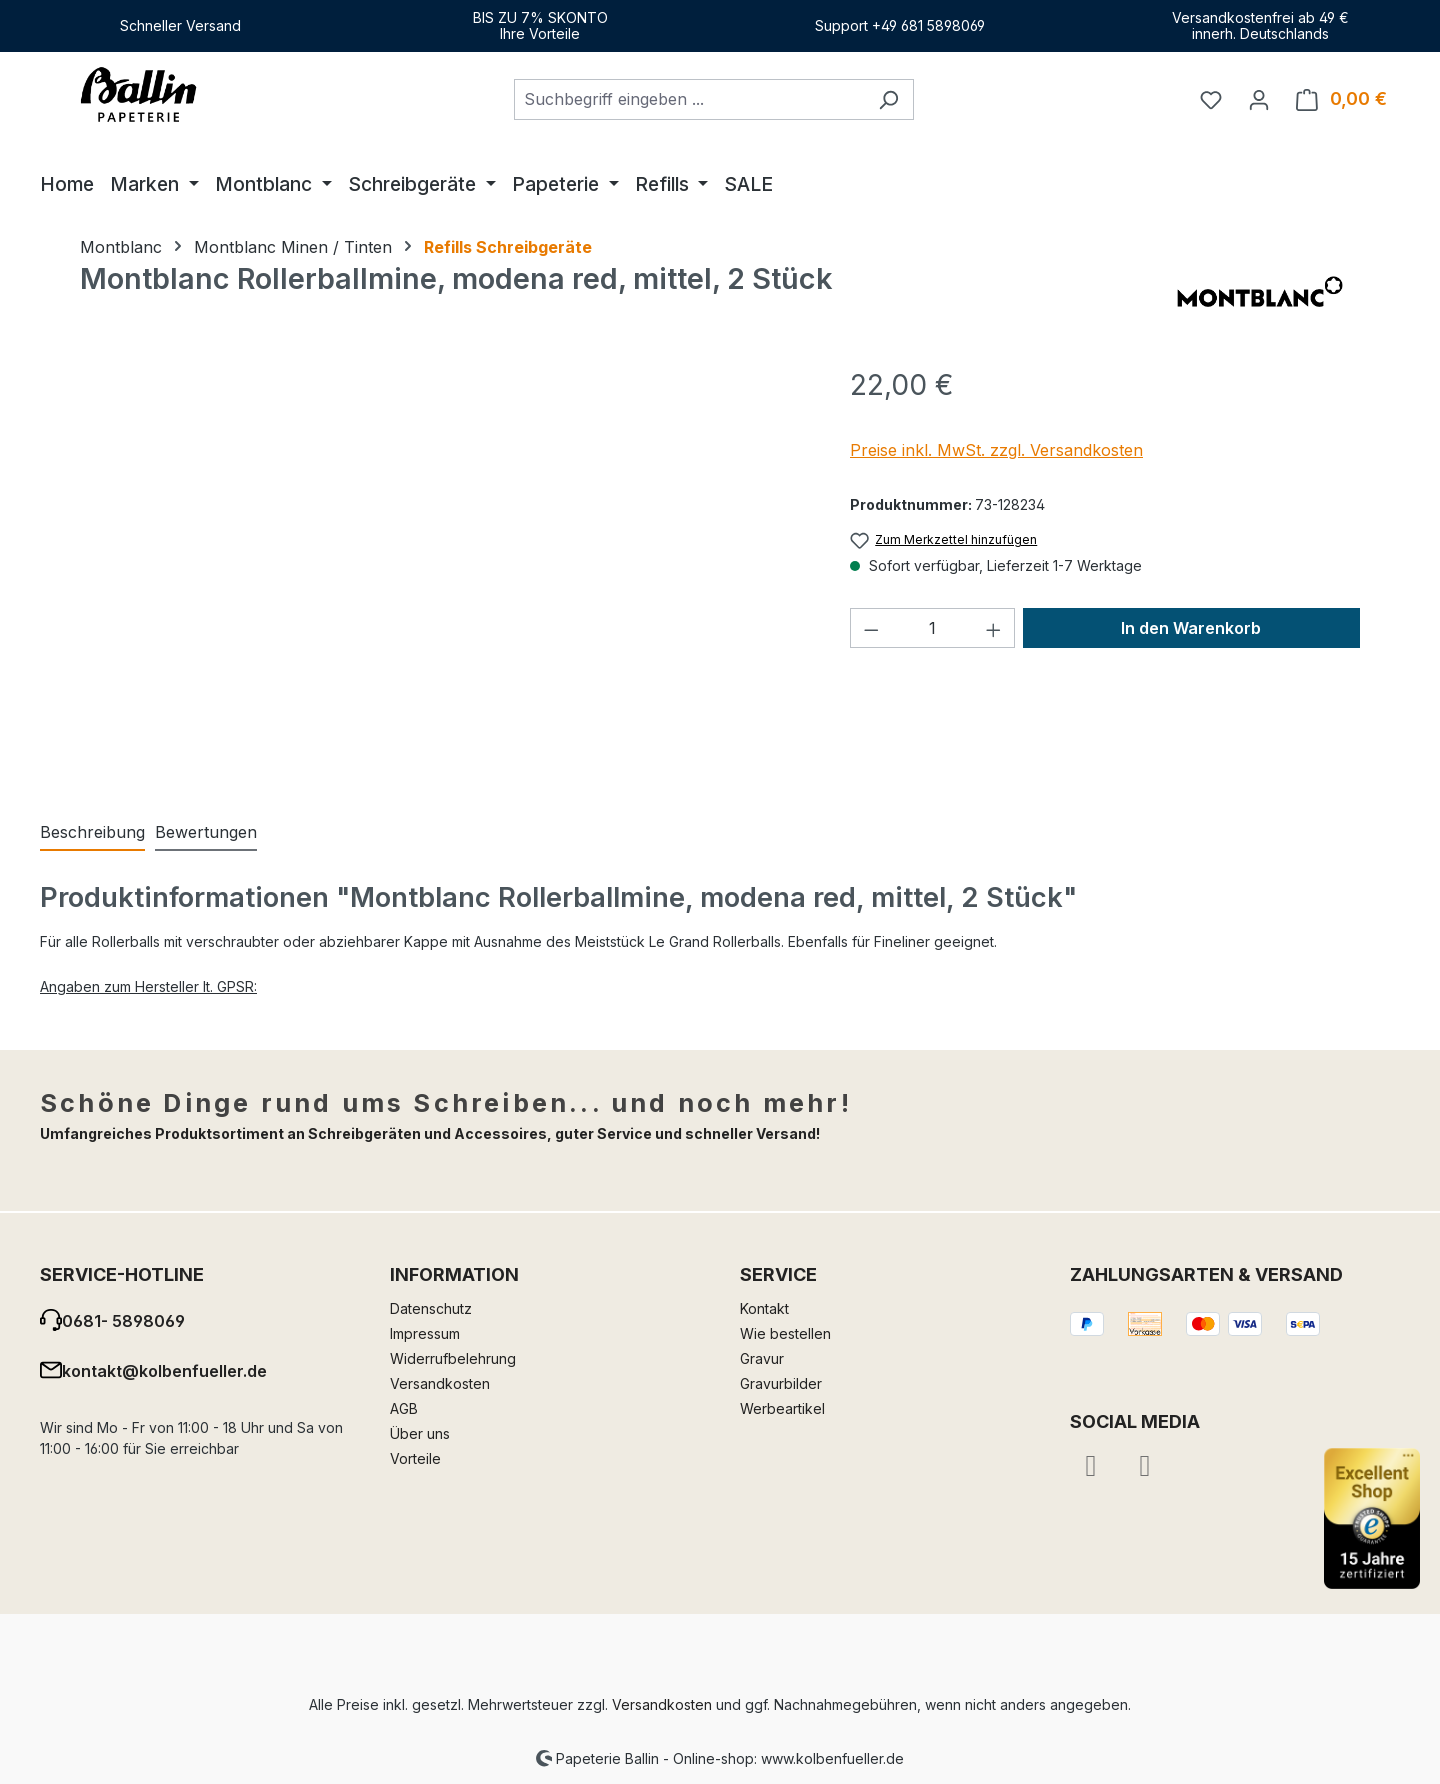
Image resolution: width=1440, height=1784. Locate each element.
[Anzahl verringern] (871, 628)
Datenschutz (431, 1308)
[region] (445, 579)
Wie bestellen (785, 1333)
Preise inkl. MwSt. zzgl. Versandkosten (996, 450)
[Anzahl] (933, 628)
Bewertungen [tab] (206, 832)
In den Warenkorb (1191, 628)
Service (778, 1274)
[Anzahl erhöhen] (994, 628)
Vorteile (415, 1458)
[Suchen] (888, 99)
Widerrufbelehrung (453, 1358)
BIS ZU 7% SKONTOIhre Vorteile (540, 25)
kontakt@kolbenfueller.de (164, 1371)
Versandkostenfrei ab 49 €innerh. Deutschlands (1260, 25)
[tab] (92, 833)
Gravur (762, 1358)
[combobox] (689, 99)
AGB (404, 1408)
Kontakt (764, 1308)
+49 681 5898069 (928, 25)
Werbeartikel (782, 1408)
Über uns (420, 1433)
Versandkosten (440, 1383)
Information (454, 1274)
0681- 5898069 (123, 1321)
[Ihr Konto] (1259, 99)
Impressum (425, 1333)
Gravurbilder (781, 1383)
